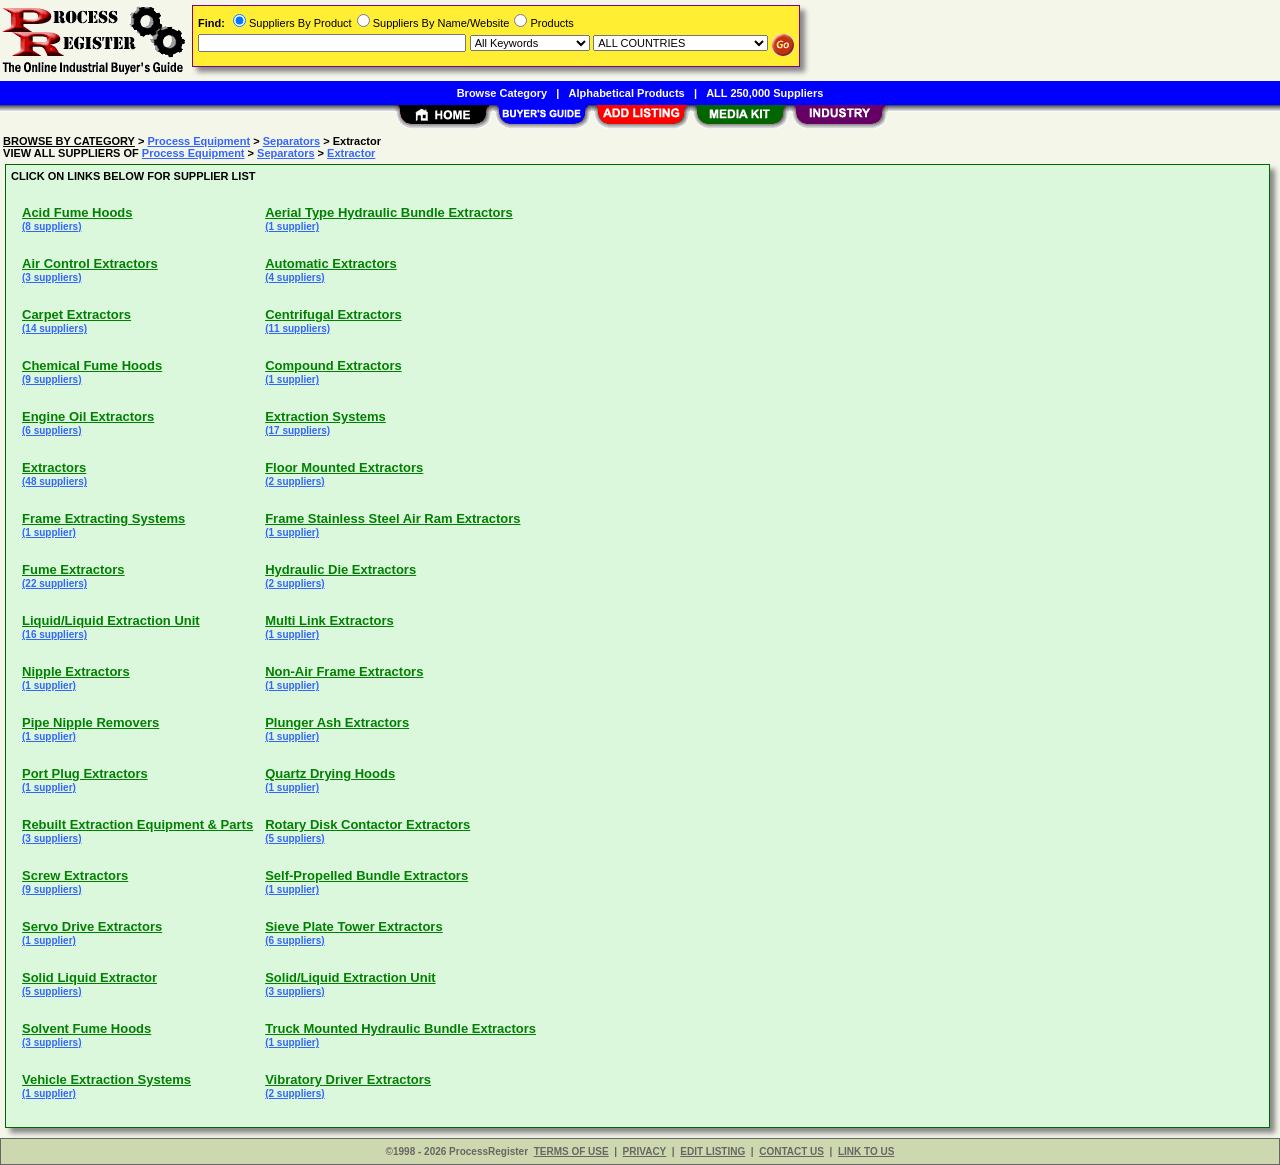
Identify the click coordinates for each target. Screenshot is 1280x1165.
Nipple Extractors (76, 671)
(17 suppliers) (297, 430)
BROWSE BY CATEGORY (69, 141)
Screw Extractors (75, 875)
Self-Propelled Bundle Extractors (366, 875)
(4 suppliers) (294, 277)
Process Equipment (198, 141)
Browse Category (502, 93)
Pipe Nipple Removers (90, 722)
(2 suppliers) (294, 481)
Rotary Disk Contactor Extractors (367, 824)
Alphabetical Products (627, 93)
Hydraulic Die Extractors (340, 569)
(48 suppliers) (54, 481)
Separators (291, 141)
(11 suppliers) (297, 328)
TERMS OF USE (571, 1151)
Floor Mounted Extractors (344, 467)
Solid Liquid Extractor (89, 977)
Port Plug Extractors (85, 773)
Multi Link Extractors (329, 620)
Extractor (351, 153)
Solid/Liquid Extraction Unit (350, 977)
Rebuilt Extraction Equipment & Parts (137, 824)
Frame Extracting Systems (103, 518)
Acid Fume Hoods (77, 212)
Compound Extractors (333, 365)
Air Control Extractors (90, 263)
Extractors (54, 467)
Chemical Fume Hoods (92, 365)
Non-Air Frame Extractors (344, 671)
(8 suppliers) (51, 226)
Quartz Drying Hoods (330, 773)
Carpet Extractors (76, 314)
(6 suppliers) (51, 430)
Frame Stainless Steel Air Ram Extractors (392, 518)
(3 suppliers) (51, 277)
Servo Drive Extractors (92, 926)
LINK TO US (866, 1151)
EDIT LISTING (712, 1151)
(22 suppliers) (54, 583)
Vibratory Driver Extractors (348, 1079)
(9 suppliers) (51, 379)
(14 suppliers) (54, 328)
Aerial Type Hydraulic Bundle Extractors (389, 212)
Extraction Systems (325, 416)
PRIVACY (645, 1151)
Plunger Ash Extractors (337, 722)
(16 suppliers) (54, 634)
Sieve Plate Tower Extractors (354, 926)
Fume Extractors (73, 569)
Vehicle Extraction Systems (106, 1079)
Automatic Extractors (330, 263)
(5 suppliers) (294, 838)
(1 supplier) (292, 226)
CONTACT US (791, 1151)
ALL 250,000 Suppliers (764, 93)
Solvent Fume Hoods (86, 1028)
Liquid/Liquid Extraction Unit (111, 620)
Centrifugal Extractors (333, 314)
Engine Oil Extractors (88, 416)
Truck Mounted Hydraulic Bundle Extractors (400, 1028)
